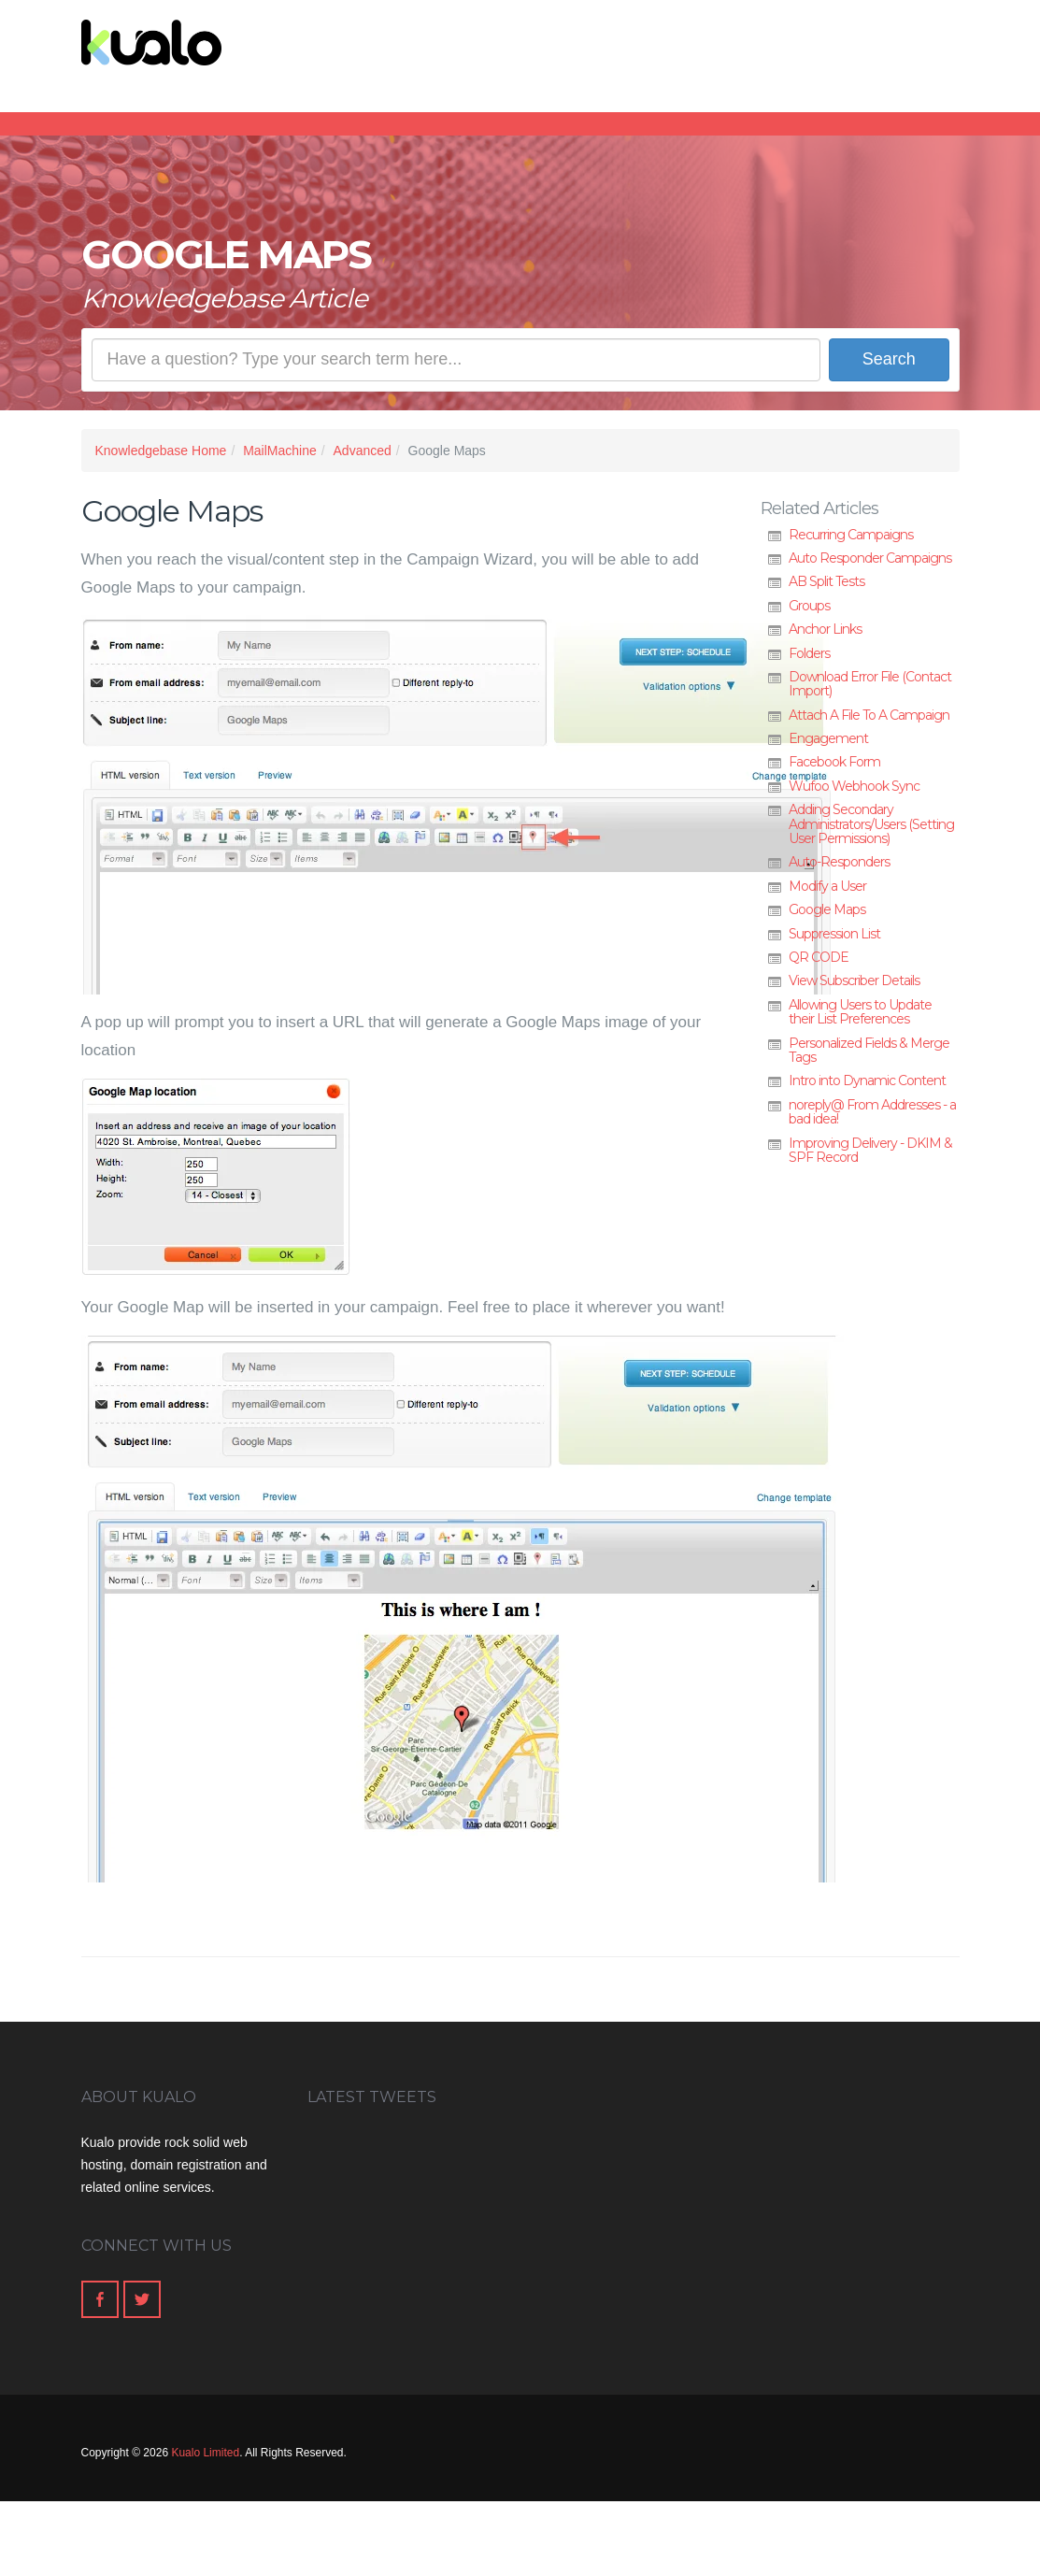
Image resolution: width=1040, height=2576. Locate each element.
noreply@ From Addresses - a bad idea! (872, 1111)
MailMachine (280, 450)
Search (889, 359)
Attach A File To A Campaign (869, 715)
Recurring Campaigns (851, 534)
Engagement (828, 738)
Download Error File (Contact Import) (870, 683)
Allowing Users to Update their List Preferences (860, 1011)
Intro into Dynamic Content (867, 1080)
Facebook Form (834, 761)
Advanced (363, 450)
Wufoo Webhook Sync (854, 786)
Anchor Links (825, 629)
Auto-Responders (839, 861)
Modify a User (827, 886)
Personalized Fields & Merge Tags (869, 1050)
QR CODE (818, 957)
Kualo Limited (205, 2452)
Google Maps (827, 909)
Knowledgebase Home (161, 450)
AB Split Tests (826, 581)
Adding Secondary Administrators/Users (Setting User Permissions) (871, 824)
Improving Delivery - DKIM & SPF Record (870, 1150)
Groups (809, 605)
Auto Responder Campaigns (870, 558)
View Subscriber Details (854, 980)
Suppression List (834, 933)
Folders (809, 653)
